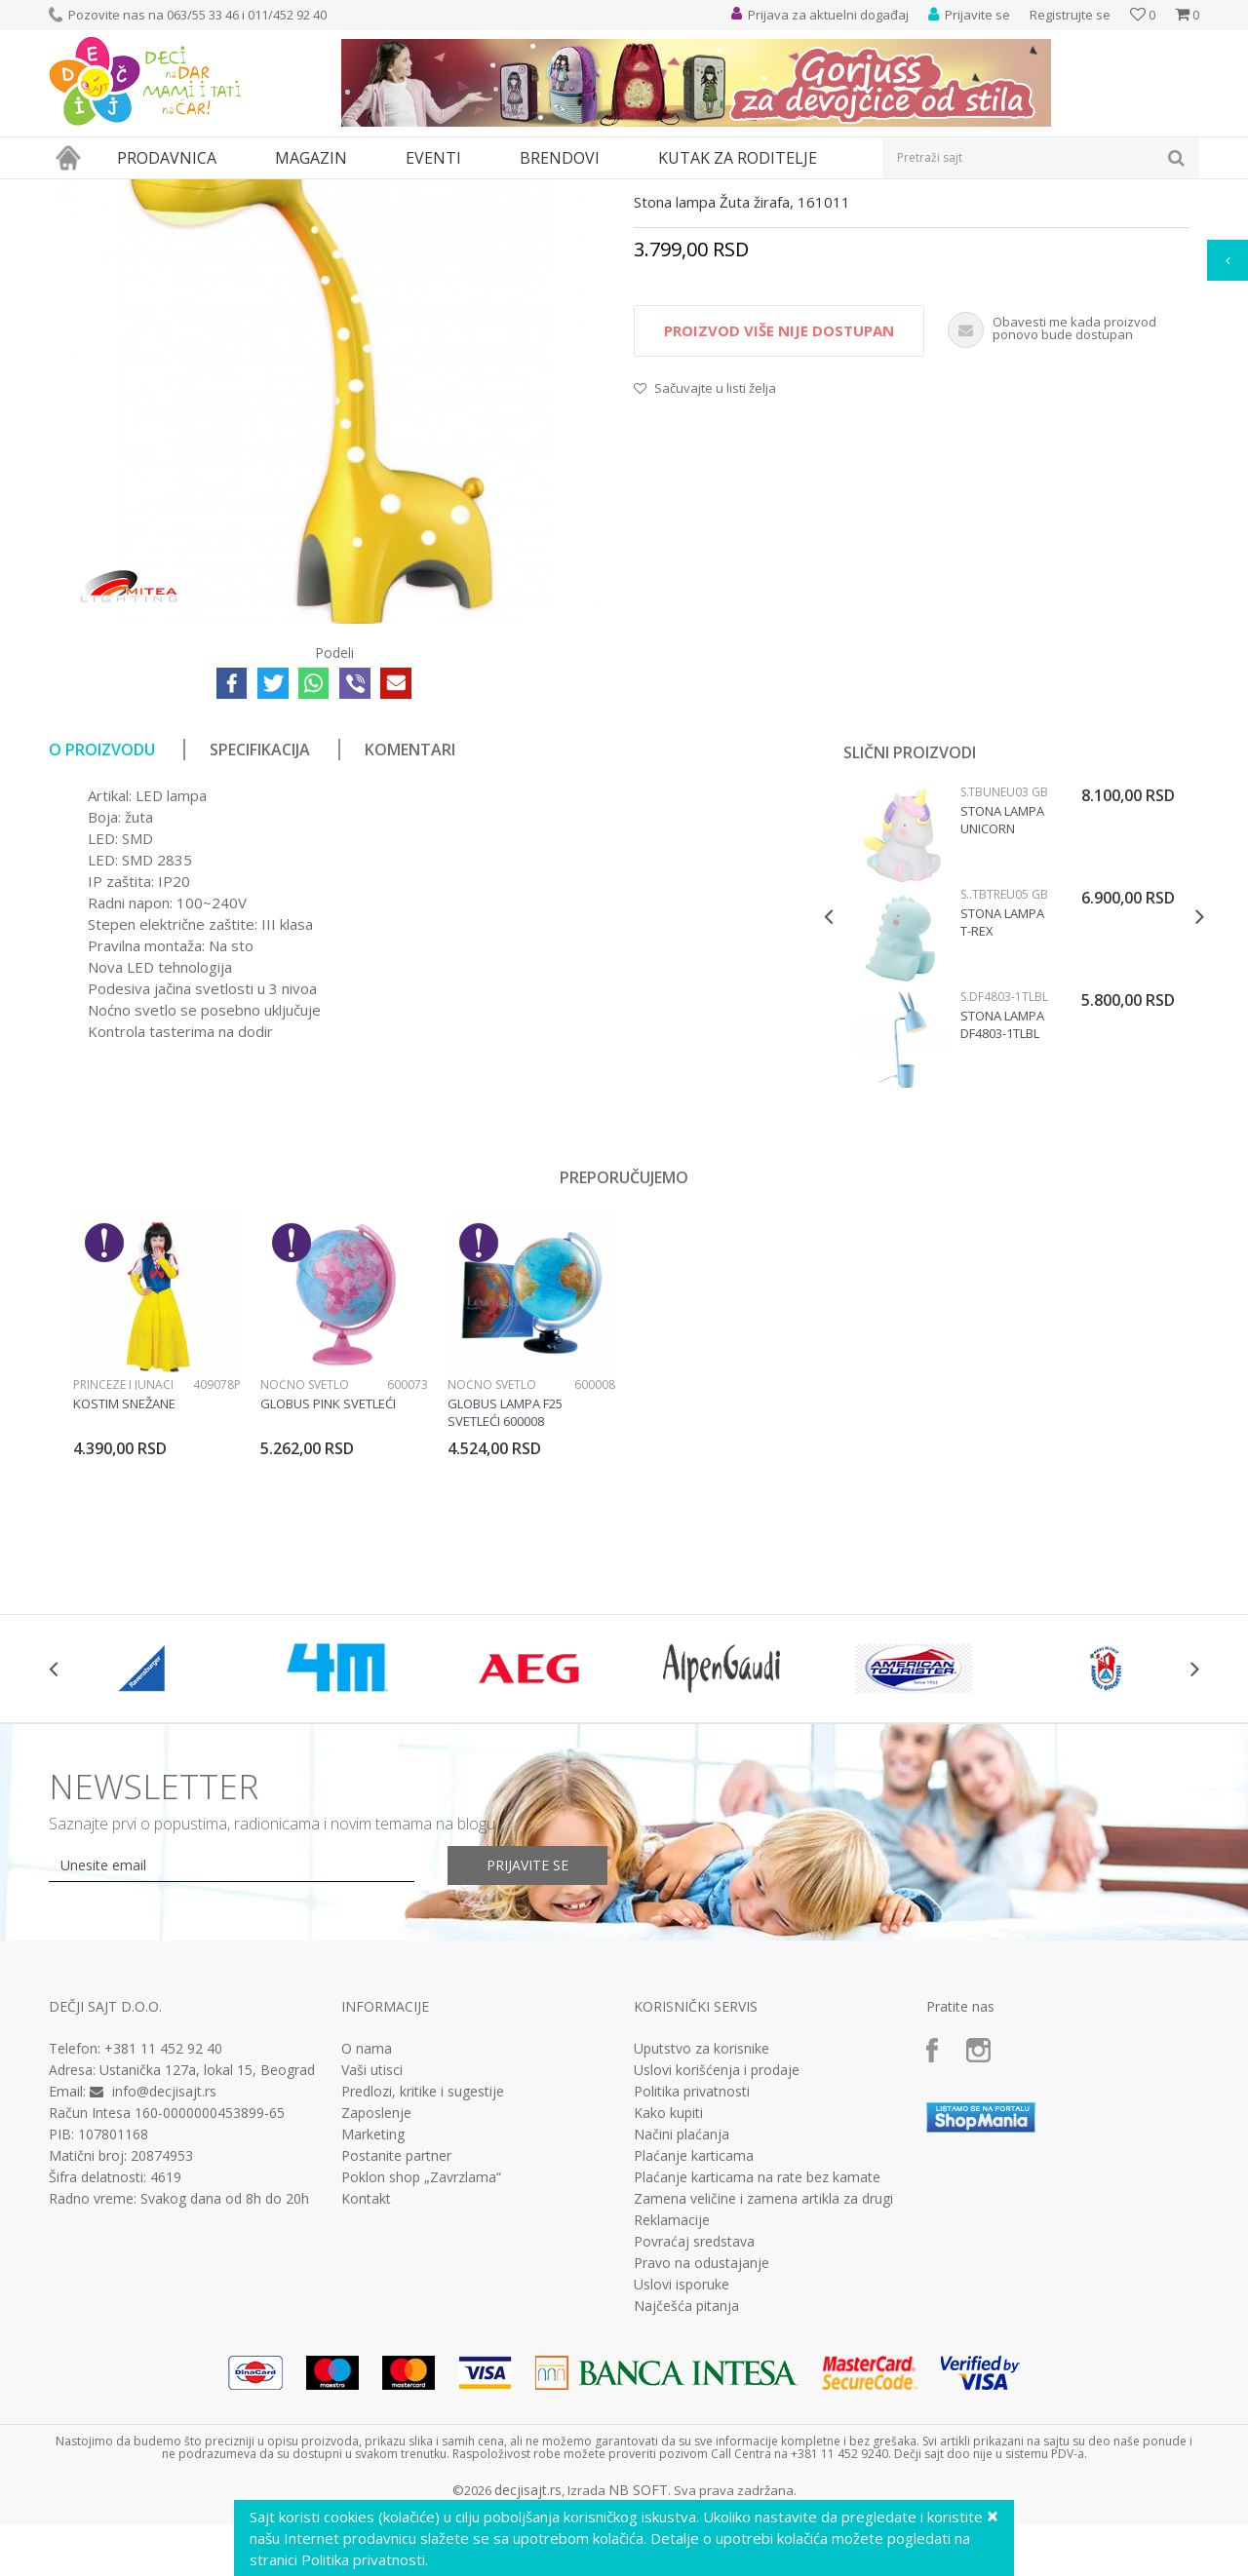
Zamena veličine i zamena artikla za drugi (763, 2378)
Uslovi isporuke (681, 2464)
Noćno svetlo (304, 1563)
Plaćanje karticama (694, 2335)
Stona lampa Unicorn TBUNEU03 (1002, 999)
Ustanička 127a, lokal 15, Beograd (207, 2249)
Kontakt (366, 2378)
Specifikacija (260, 929)
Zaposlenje (376, 2292)
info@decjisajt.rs (164, 2270)
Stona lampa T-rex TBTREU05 (1002, 1101)
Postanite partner (396, 2335)
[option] (1014, 1119)
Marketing (373, 2314)
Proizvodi (138, 191)
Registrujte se (1070, 14)
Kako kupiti (668, 2292)
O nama (366, 2228)
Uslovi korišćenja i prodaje (717, 2249)
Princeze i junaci (123, 1563)
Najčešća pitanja (686, 2485)
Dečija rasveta (217, 191)
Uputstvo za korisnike (701, 2228)
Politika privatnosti (692, 2271)
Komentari (410, 929)
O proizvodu (102, 929)
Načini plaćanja (681, 2314)
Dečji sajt (73, 191)
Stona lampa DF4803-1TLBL (1002, 1203)
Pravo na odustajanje (701, 2442)
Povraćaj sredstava (694, 2421)
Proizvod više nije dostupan (779, 509)
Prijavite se (527, 2044)
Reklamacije (672, 2399)
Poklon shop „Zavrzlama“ (421, 2357)
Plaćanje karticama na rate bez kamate (757, 2357)
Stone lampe (304, 191)
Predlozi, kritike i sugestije (422, 2271)
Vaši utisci (372, 2249)
